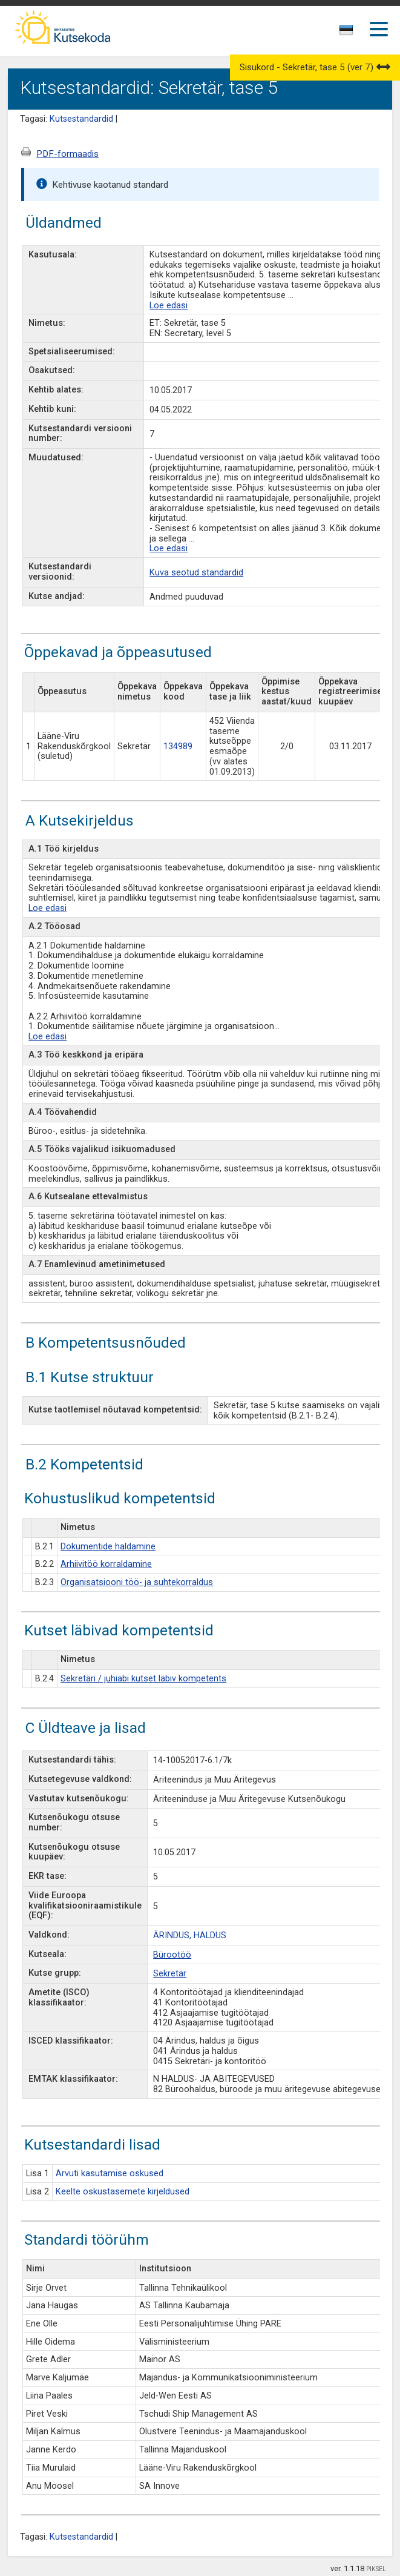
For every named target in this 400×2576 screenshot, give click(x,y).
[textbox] (344, 32)
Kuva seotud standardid (196, 573)
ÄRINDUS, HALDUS (189, 1935)
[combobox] (347, 33)
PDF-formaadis (67, 153)
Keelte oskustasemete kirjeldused (122, 2192)
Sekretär (169, 1973)
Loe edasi (168, 305)
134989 (177, 746)
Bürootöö (172, 1955)
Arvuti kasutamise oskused (109, 2173)
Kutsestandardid (81, 119)
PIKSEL (376, 2569)
